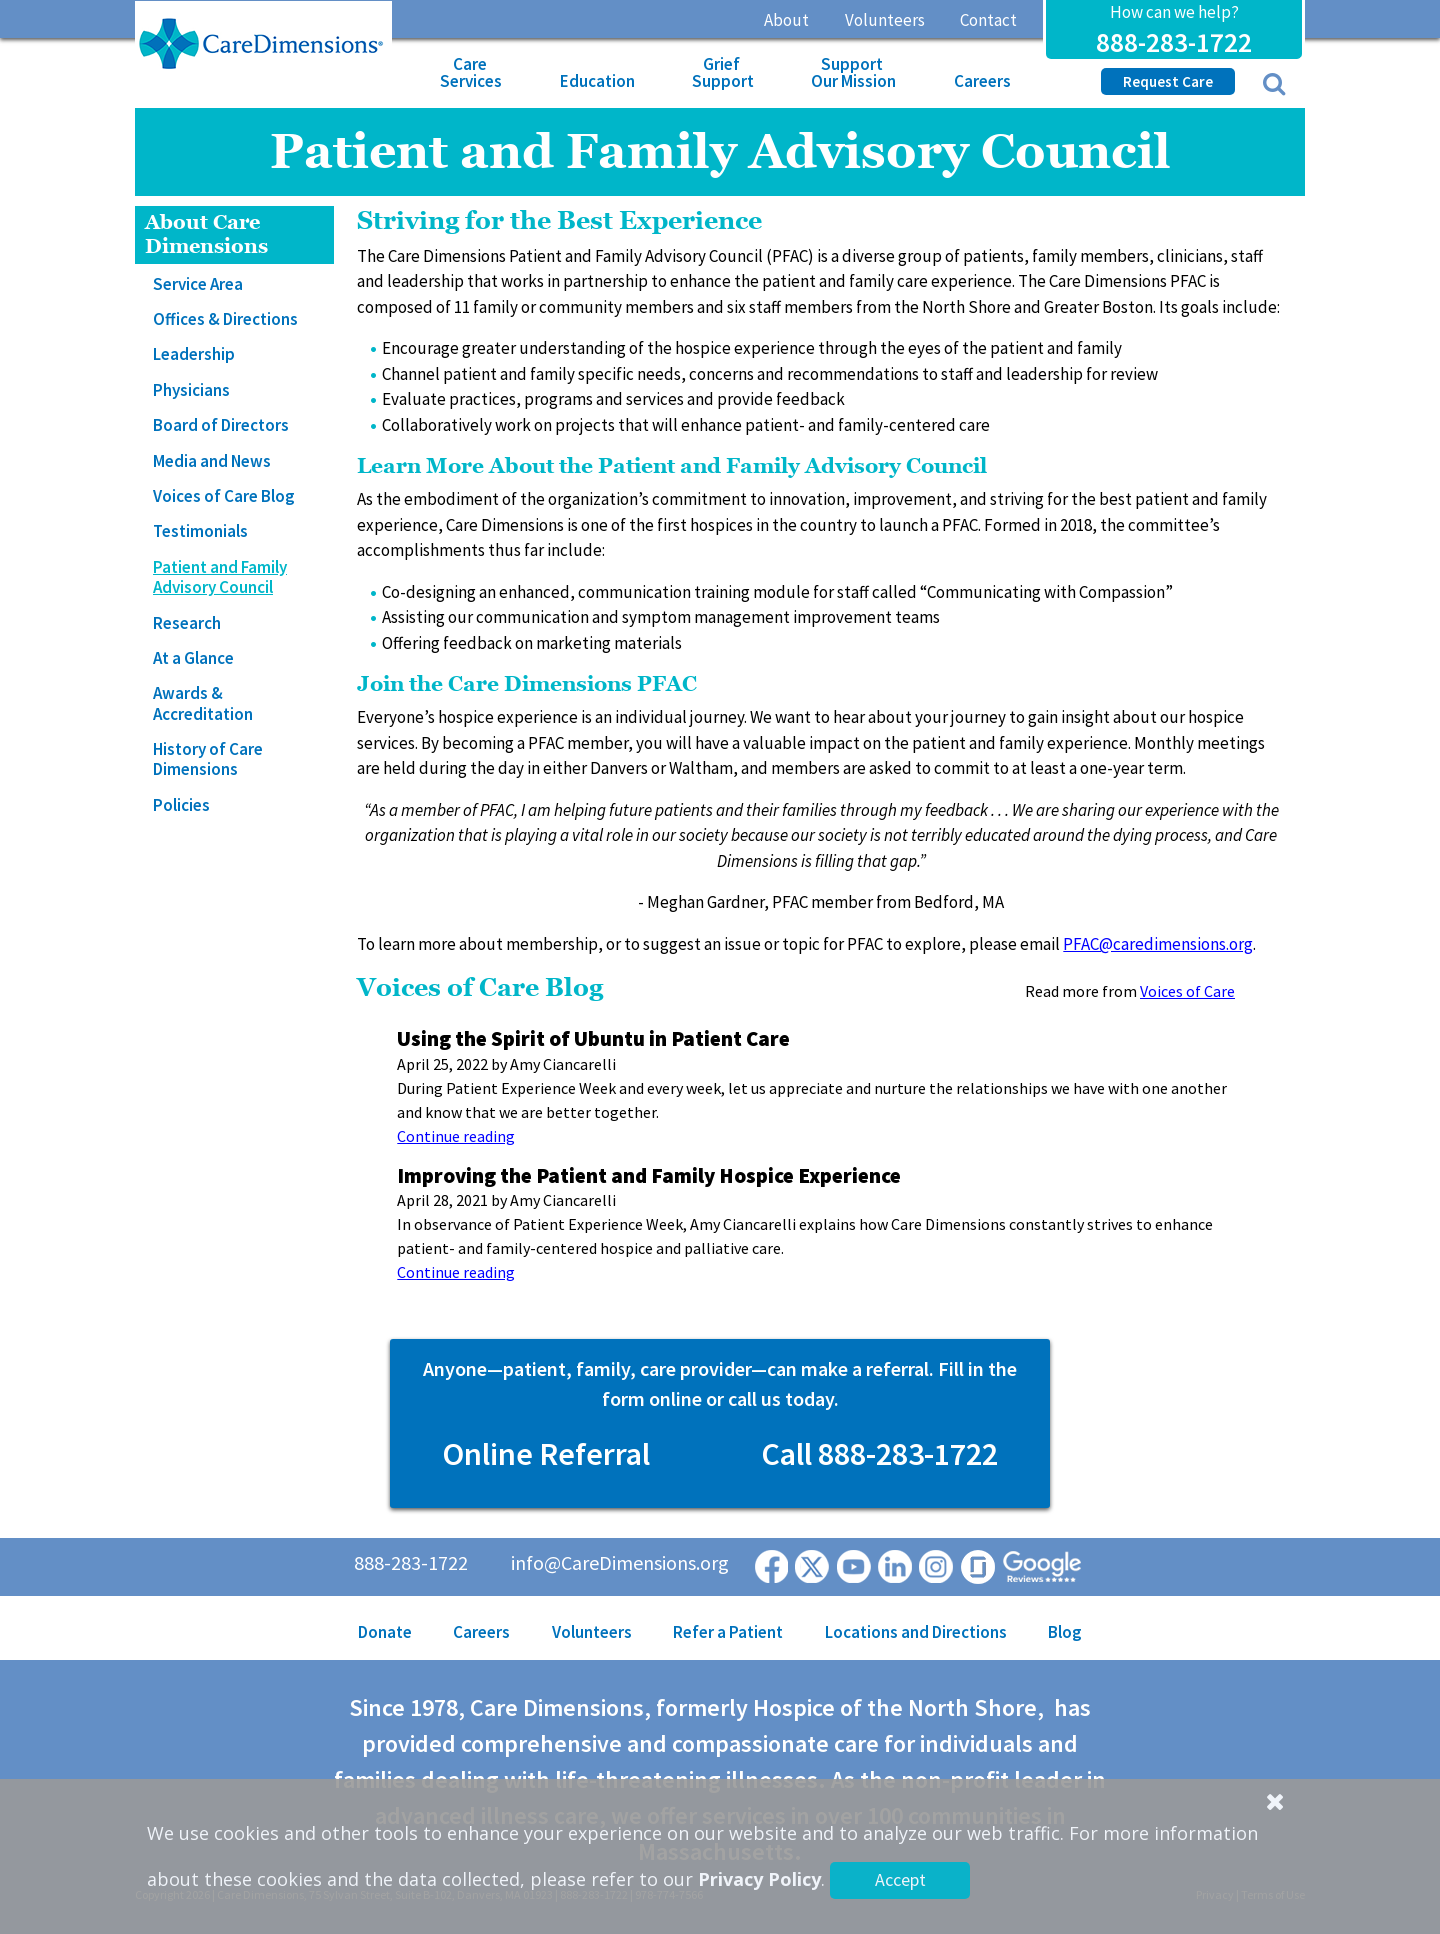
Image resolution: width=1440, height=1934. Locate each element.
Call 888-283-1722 (879, 1454)
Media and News (212, 461)
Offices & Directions (225, 319)
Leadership (194, 354)
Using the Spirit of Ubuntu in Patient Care (593, 1038)
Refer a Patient (728, 1632)
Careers (982, 81)
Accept (900, 1879)
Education (597, 81)
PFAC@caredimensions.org (1158, 944)
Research (187, 623)
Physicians (191, 390)
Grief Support (723, 72)
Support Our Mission (853, 72)
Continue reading (456, 1136)
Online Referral (546, 1454)
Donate (385, 1632)
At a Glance (193, 658)
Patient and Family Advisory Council (220, 577)
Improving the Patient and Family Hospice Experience (649, 1175)
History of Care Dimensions (208, 759)
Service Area (198, 284)
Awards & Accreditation (203, 703)
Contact (988, 20)
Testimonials (200, 531)
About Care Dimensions (206, 234)
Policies (181, 805)
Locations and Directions (916, 1632)
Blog (1065, 1632)
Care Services (471, 72)
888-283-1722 (1174, 42)
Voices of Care (1187, 991)
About (786, 20)
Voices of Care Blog (224, 496)
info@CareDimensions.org (620, 1562)
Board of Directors (221, 425)
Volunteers (885, 20)
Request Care (1168, 81)
